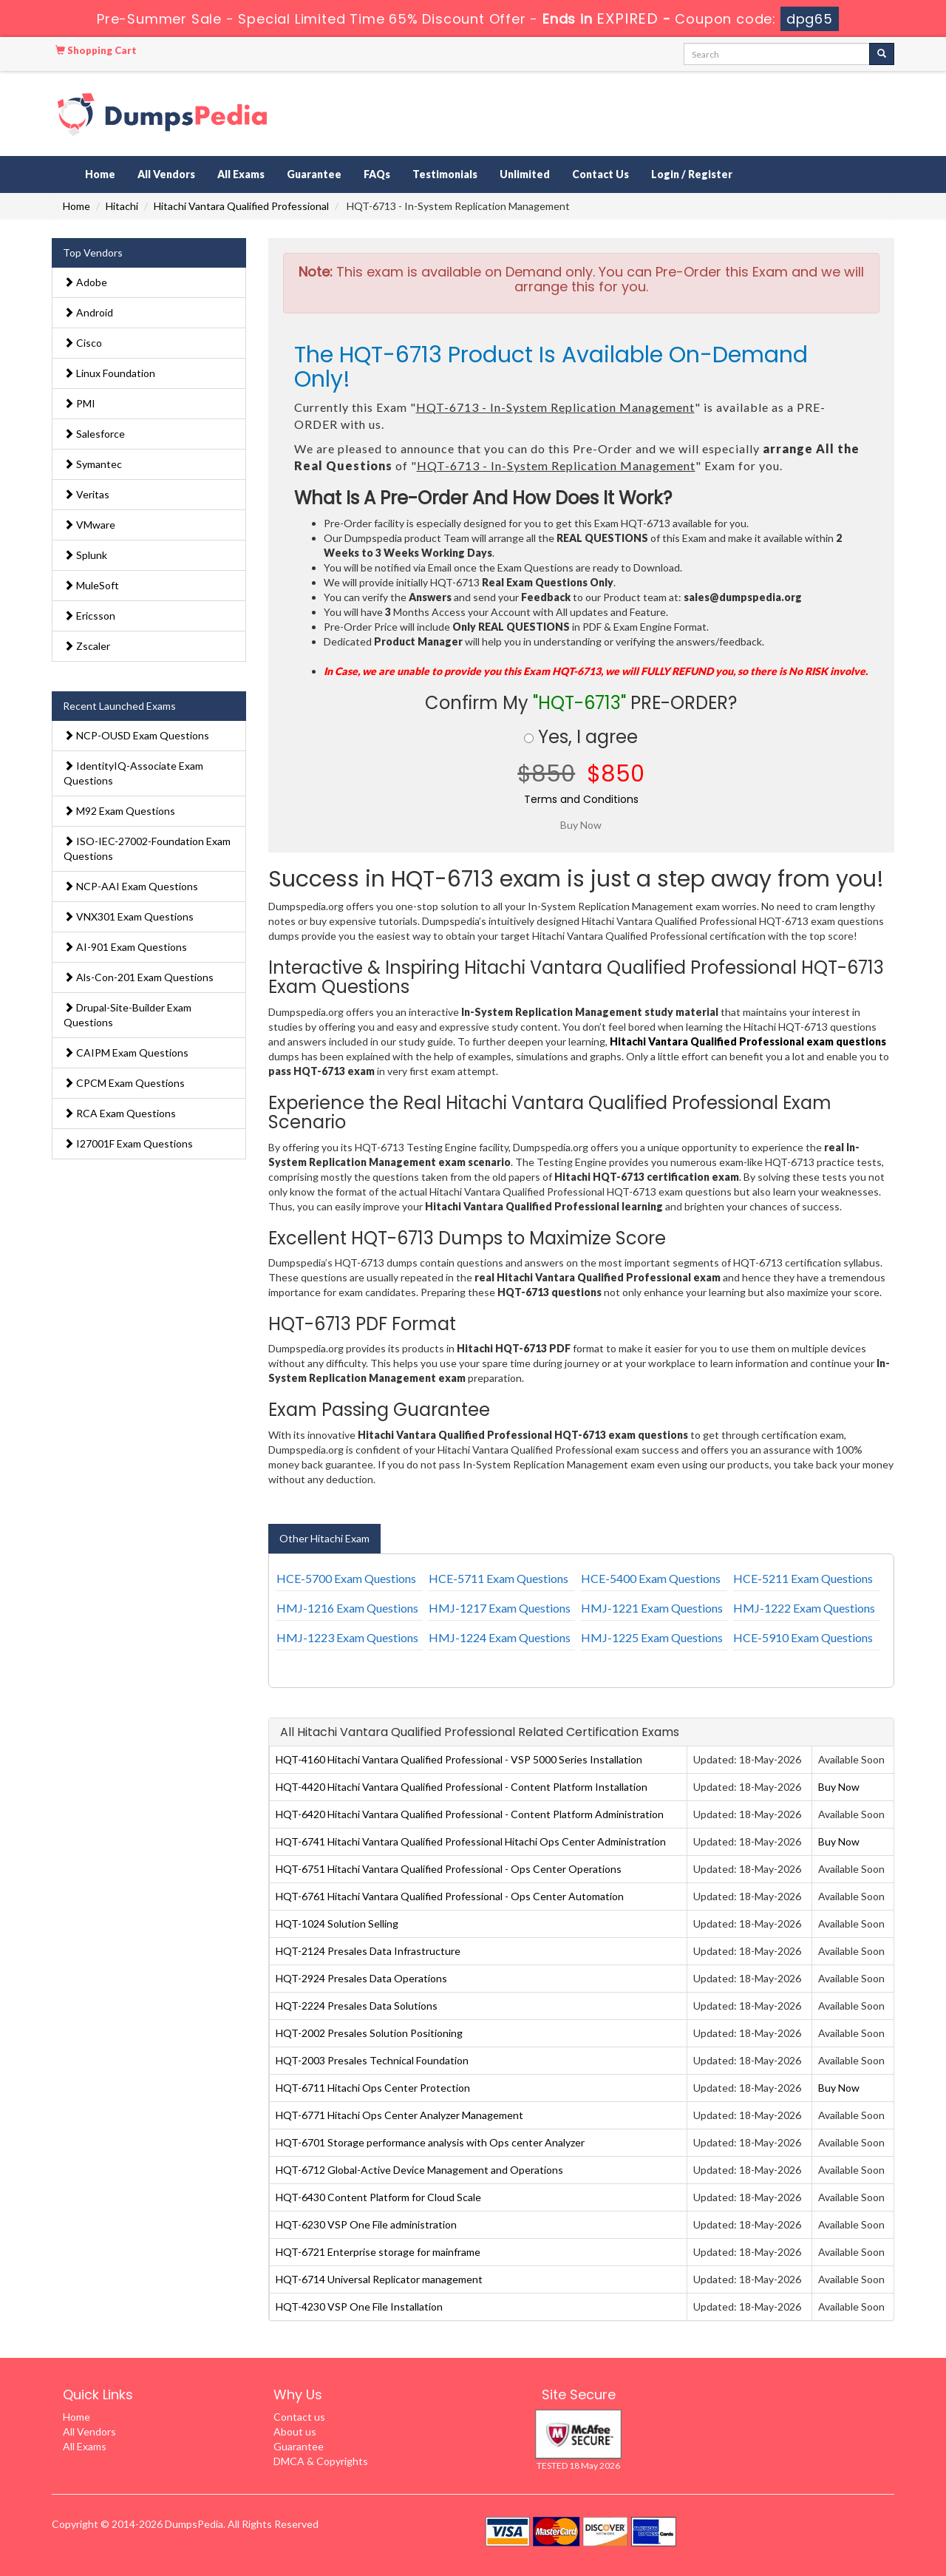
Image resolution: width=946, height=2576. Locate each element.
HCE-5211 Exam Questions (803, 1578)
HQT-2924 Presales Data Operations (361, 1978)
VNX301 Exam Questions (129, 916)
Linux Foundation (109, 373)
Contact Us (600, 174)
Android (88, 312)
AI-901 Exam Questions (125, 946)
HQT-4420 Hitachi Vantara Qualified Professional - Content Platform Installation (461, 1786)
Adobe (85, 282)
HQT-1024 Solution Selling (337, 1923)
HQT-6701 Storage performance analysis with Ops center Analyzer (430, 2142)
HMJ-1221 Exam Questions (652, 1608)
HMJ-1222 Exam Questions (804, 1608)
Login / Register (691, 174)
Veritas (86, 494)
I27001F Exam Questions (128, 1143)
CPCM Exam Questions (124, 1083)
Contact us (299, 2416)
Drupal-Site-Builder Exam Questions (127, 1014)
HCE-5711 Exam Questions (498, 1578)
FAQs (377, 174)
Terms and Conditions (581, 799)
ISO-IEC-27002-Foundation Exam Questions (147, 848)
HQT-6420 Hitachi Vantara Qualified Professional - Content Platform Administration (470, 1814)
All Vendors (166, 174)
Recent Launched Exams (119, 705)
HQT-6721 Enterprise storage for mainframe (378, 2251)
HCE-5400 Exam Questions (651, 1578)
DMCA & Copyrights (320, 2461)
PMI (79, 403)
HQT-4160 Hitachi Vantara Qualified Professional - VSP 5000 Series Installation (459, 1759)
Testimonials (444, 174)
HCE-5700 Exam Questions (346, 1578)
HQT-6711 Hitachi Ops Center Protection (373, 2087)
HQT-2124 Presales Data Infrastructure (368, 1951)
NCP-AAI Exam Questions (131, 886)
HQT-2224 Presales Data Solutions (357, 2005)
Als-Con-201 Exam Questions (139, 977)
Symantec (93, 464)
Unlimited (525, 174)
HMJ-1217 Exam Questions (500, 1608)
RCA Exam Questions (120, 1113)
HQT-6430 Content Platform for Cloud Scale (378, 2197)
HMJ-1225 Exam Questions (652, 1637)
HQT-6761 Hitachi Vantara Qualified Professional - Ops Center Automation (450, 1896)
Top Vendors (93, 252)
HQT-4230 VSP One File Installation (359, 2306)
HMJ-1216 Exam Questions (347, 1608)
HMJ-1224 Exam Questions (500, 1637)
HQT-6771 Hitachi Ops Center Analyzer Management (399, 2115)
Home (100, 174)
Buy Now (839, 1786)
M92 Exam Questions (119, 810)
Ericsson (89, 615)
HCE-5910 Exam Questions (803, 1637)
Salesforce (94, 433)
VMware (89, 524)
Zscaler (87, 646)
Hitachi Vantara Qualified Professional (241, 206)
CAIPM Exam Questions (126, 1052)
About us (294, 2431)
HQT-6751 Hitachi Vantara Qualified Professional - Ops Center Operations (449, 1868)
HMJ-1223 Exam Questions (347, 1637)
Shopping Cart (96, 50)
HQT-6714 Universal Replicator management (379, 2279)
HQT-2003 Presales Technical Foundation (372, 2060)
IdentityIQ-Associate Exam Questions (133, 773)
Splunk (85, 555)
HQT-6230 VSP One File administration (366, 2224)
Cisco (83, 342)
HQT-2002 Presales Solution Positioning (369, 2033)
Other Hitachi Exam (324, 1538)
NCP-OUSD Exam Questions (136, 735)
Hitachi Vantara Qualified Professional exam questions (748, 1041)
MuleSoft (91, 585)
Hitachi (122, 206)
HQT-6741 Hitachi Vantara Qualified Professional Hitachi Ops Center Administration (471, 1841)
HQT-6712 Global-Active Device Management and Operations (419, 2169)
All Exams (241, 174)
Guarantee (314, 174)
